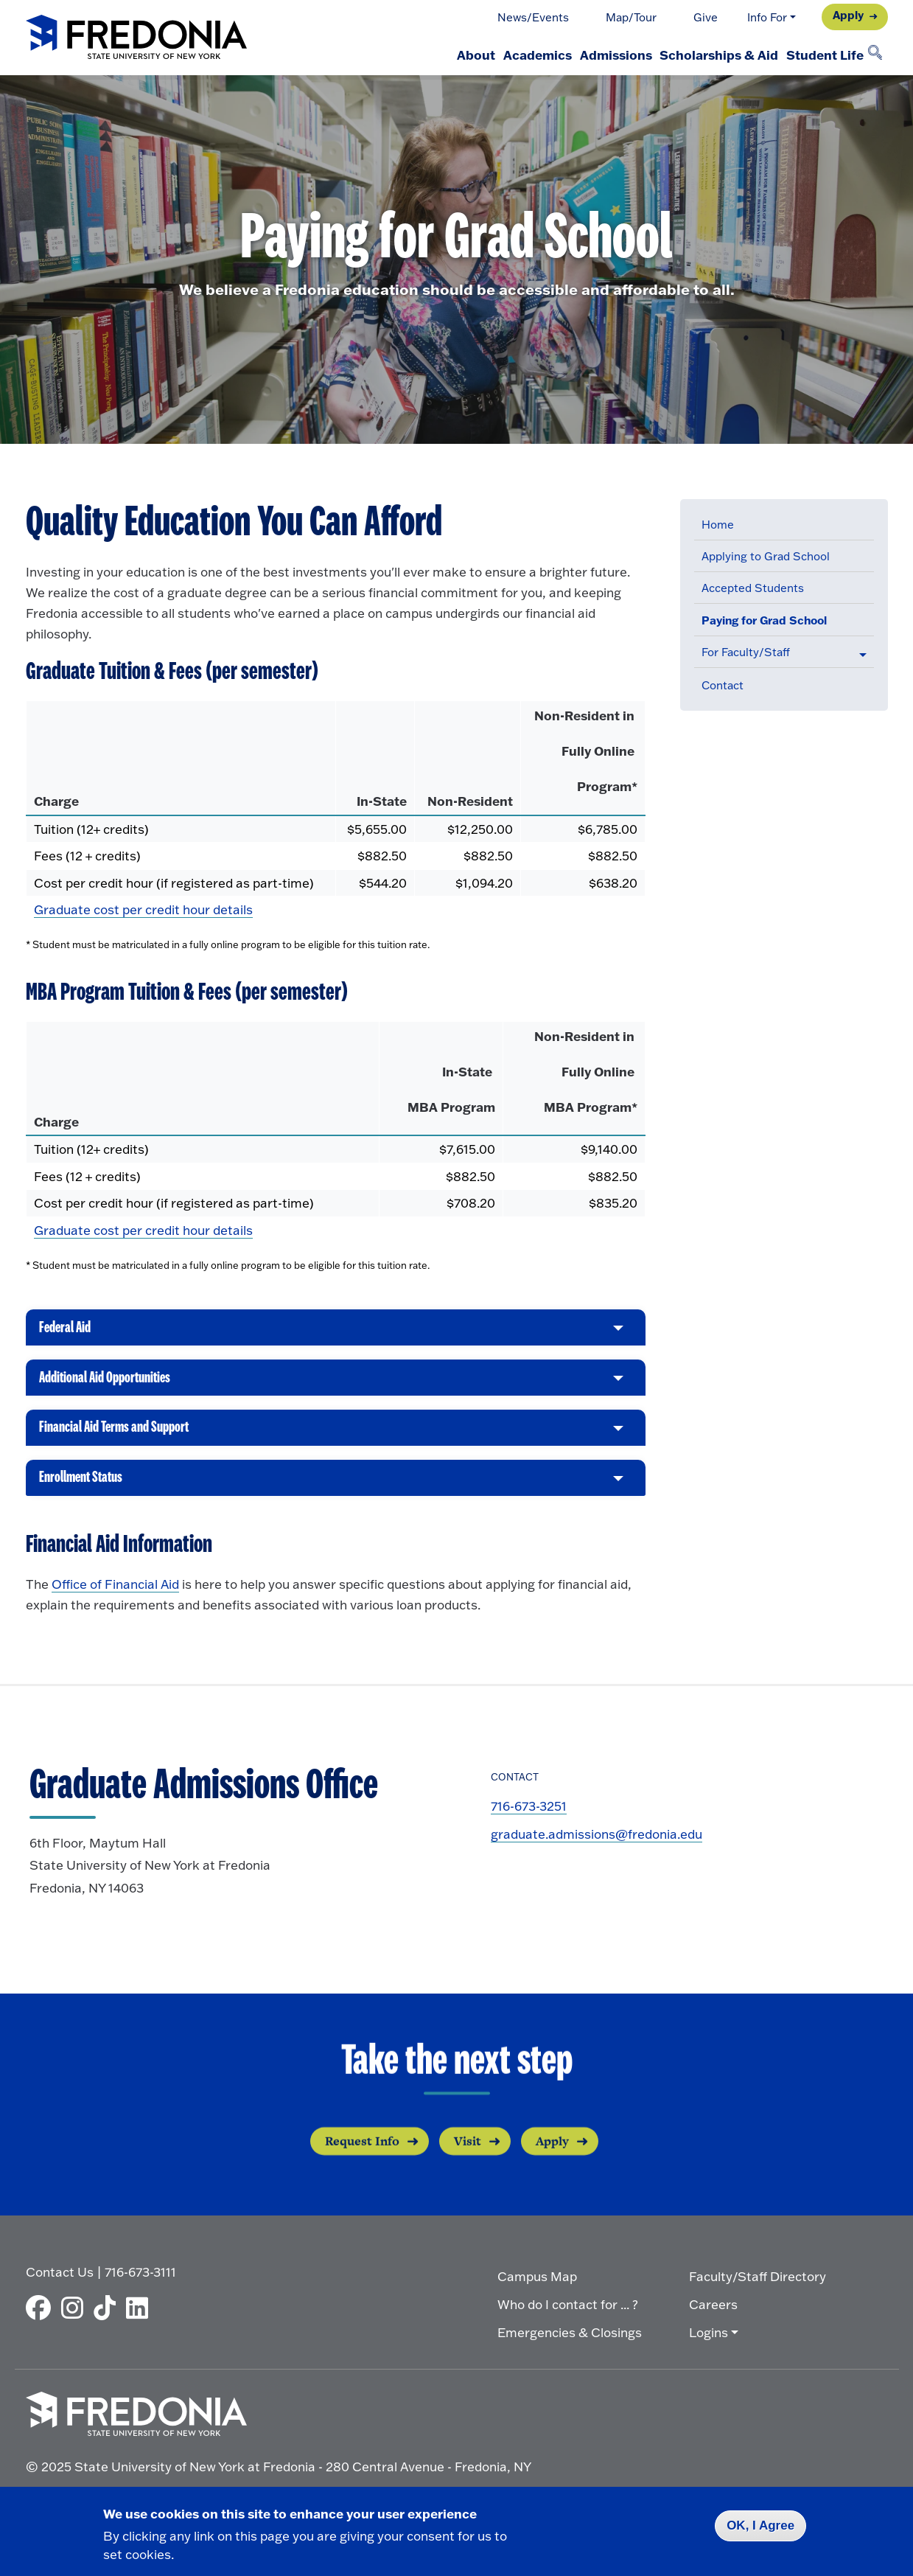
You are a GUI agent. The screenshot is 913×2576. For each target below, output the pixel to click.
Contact (723, 685)
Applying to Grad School (766, 556)
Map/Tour (631, 17)
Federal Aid (68, 1334)
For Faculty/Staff (746, 652)
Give (705, 17)
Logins (708, 2339)
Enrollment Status (87, 1493)
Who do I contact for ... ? (567, 2311)
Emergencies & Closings (569, 2339)
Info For (767, 17)
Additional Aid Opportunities (114, 1387)
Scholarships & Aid (699, 54)
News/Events (533, 17)
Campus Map (537, 2283)
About (418, 54)
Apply (848, 15)
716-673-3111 (140, 2278)
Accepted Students (753, 588)
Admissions (584, 54)
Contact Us (60, 2278)
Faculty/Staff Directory (757, 2283)
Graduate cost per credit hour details (143, 909)
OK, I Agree (760, 2525)
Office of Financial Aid (115, 1596)
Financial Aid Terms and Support (125, 1440)
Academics (492, 54)
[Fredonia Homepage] (136, 38)
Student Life (818, 54)
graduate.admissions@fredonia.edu (596, 1845)
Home (718, 525)
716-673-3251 (529, 1817)
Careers (713, 2311)
